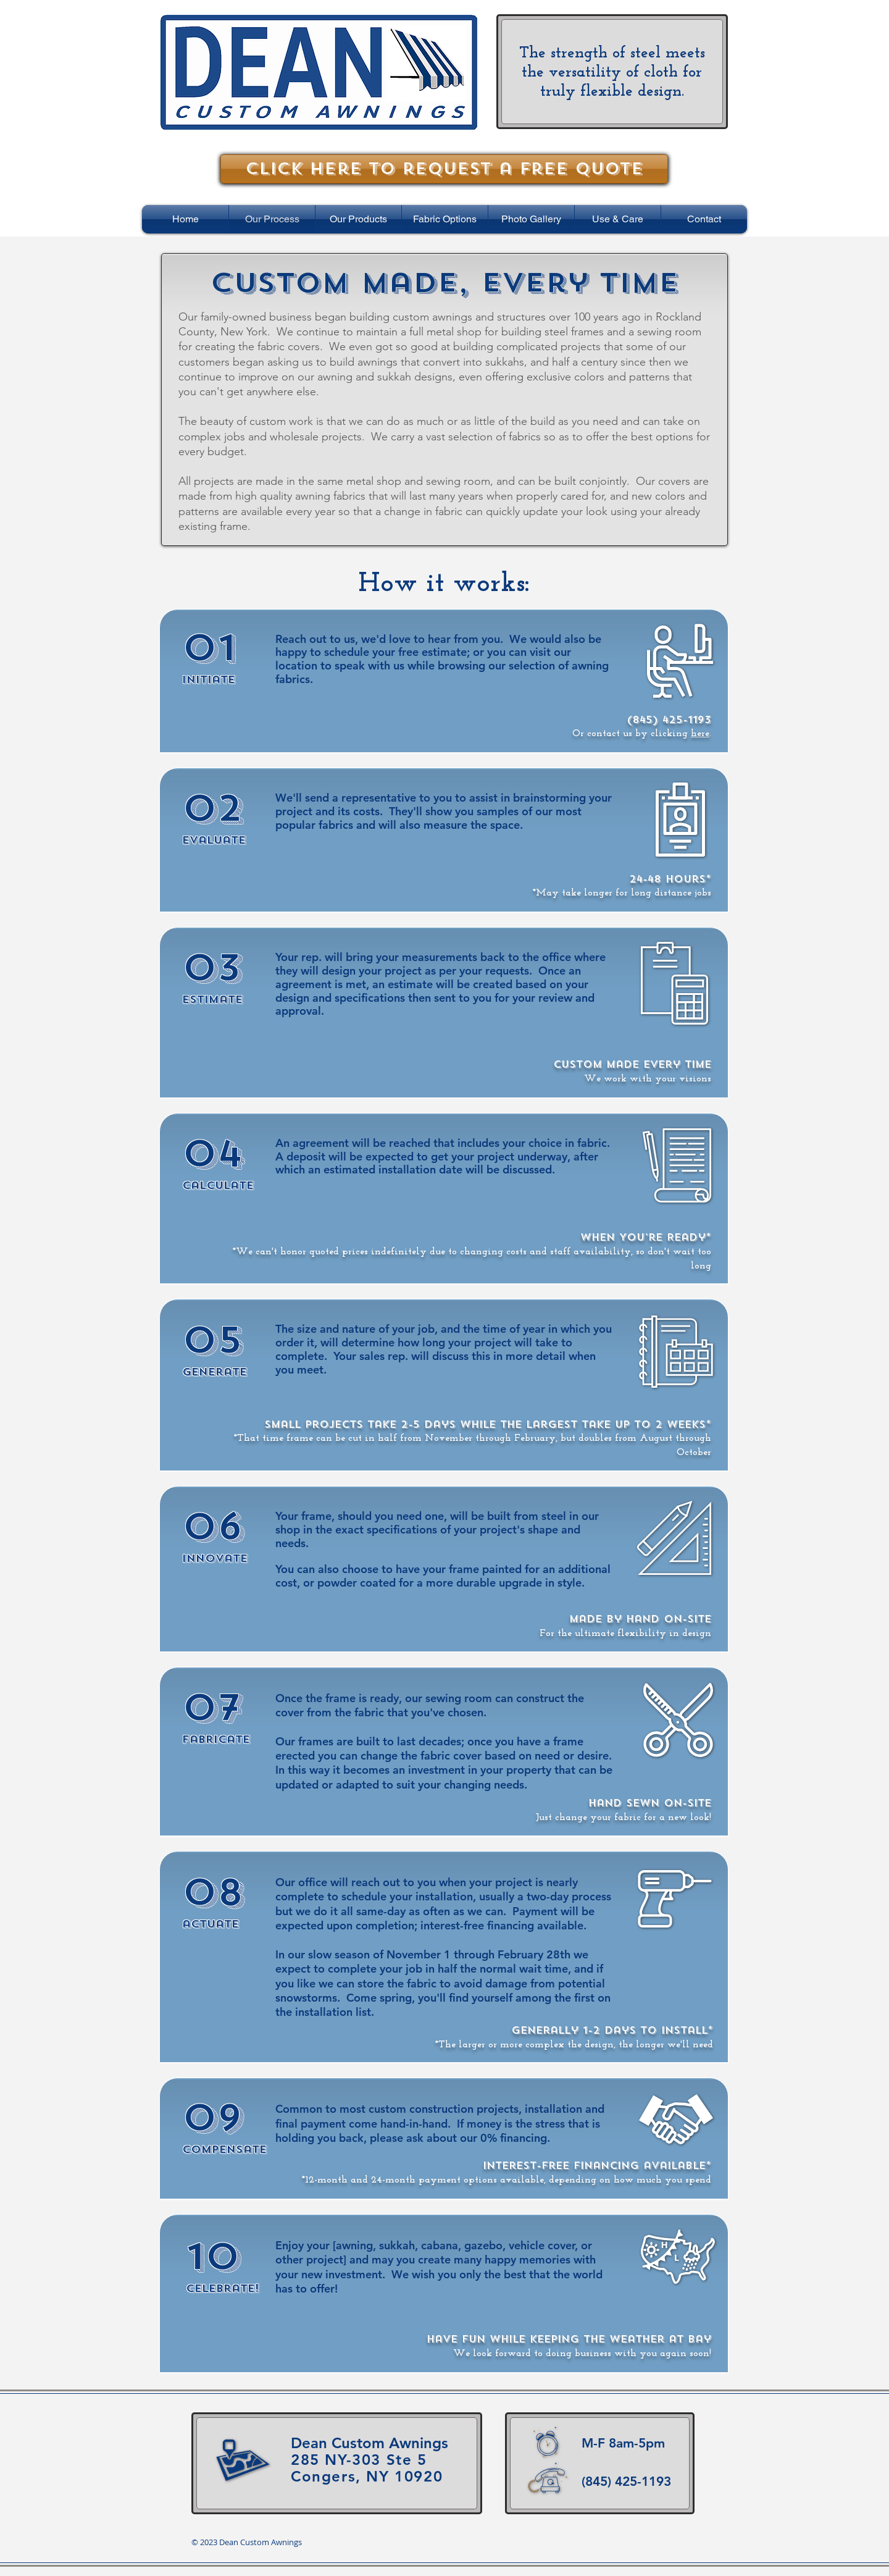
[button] (358, 219)
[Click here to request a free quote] (444, 168)
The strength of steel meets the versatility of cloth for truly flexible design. (612, 72)
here (700, 734)
